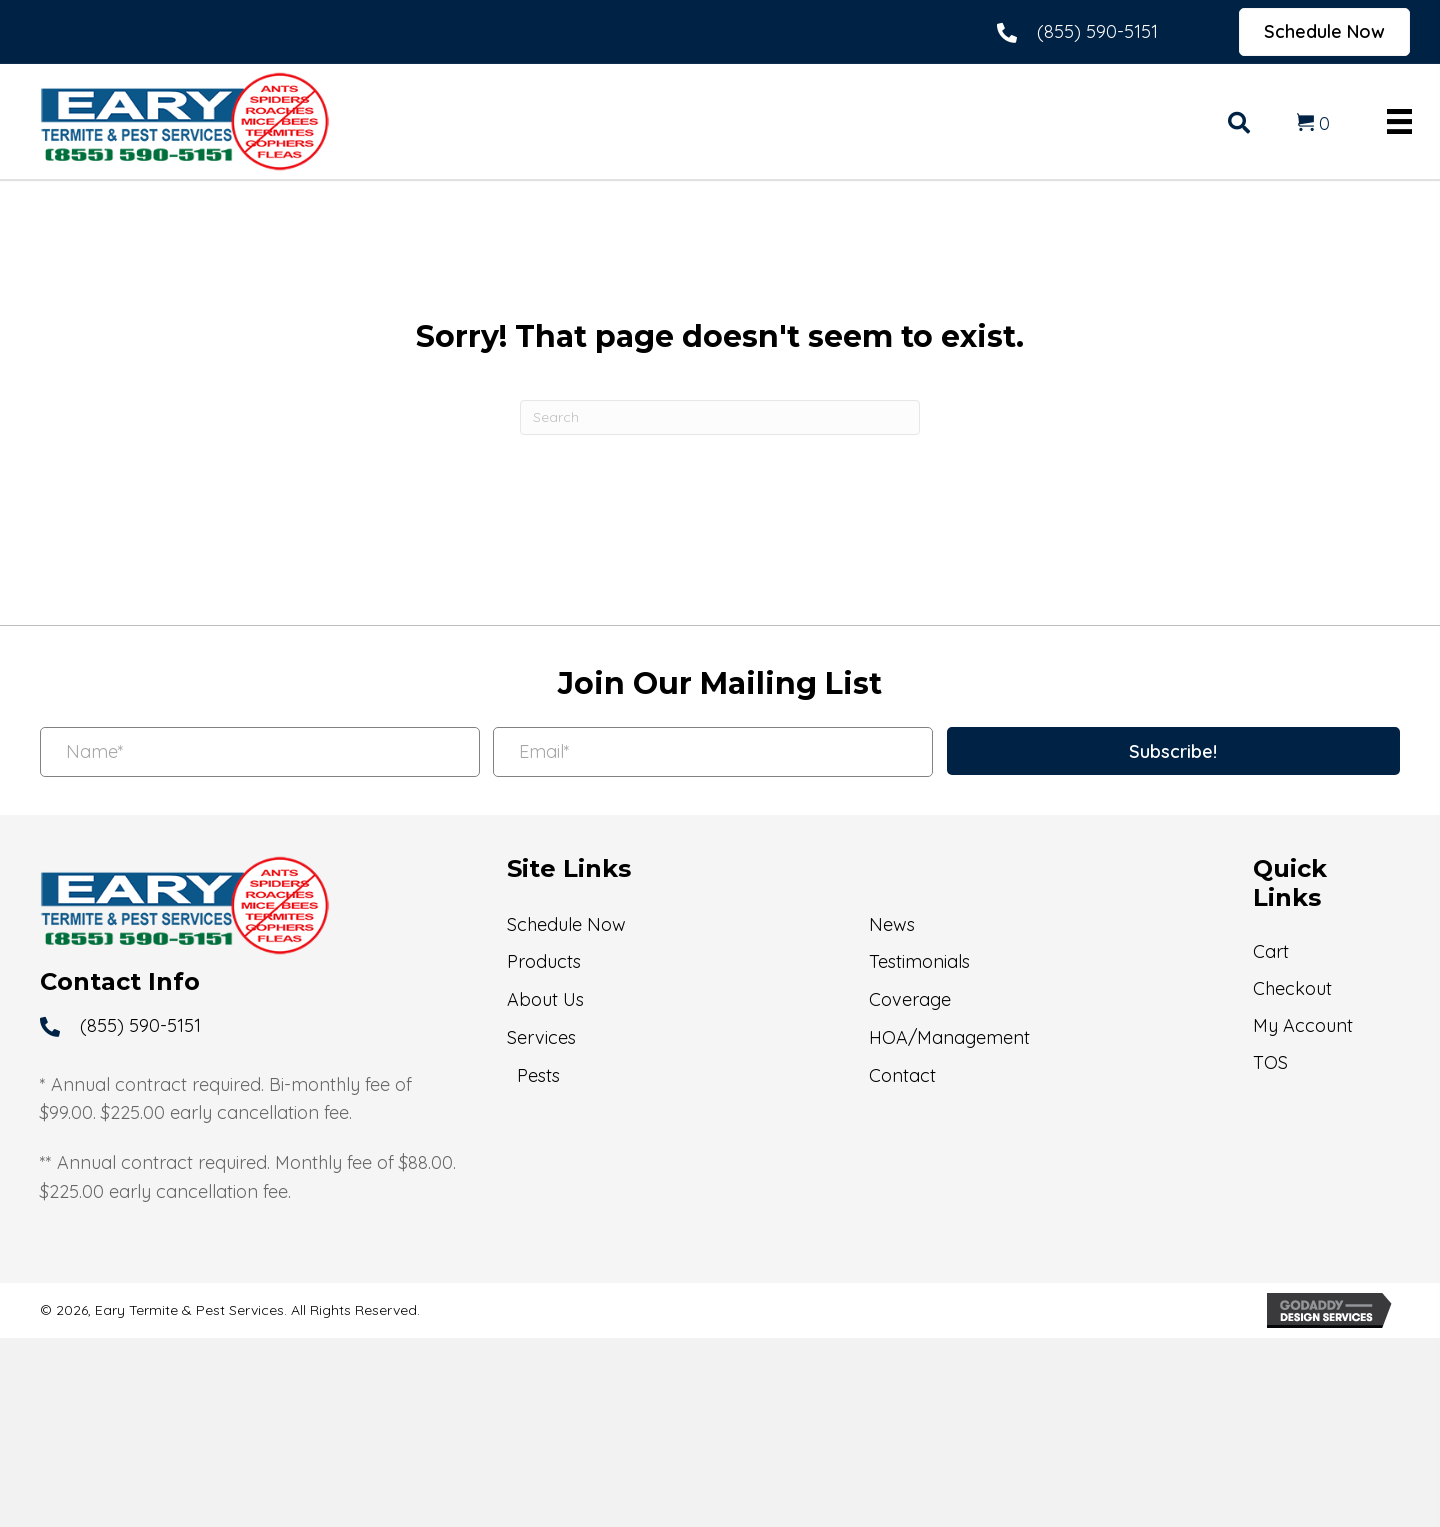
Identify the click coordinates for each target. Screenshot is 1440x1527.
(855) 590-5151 (1097, 31)
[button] (1173, 751)
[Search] (720, 417)
